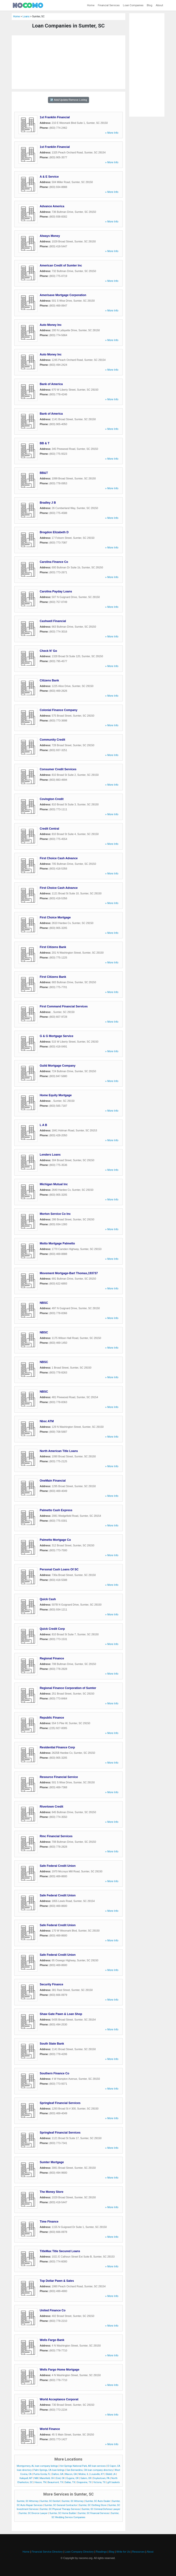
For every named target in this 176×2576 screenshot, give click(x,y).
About (159, 5)
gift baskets (113, 2482)
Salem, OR (85, 2478)
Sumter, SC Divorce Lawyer (33, 2513)
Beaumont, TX (55, 2482)
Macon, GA (71, 2474)
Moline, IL (84, 2474)
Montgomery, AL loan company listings (37, 2466)
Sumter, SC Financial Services (93, 2513)
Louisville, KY (97, 2474)
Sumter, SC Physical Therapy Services (60, 2509)
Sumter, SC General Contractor (60, 2505)
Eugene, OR (73, 2478)
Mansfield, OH (47, 2478)
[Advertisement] (68, 62)
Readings (101, 2551)
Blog (149, 5)
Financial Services (109, 5)
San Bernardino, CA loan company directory (89, 2470)
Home (90, 5)
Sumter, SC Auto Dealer (97, 2501)
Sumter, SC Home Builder (62, 2513)
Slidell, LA (111, 2474)
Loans (26, 16)
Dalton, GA (57, 2474)
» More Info (111, 132)
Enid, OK (60, 2478)
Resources (138, 2551)
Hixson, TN (40, 2482)
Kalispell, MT (26, 2478)
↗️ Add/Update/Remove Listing (68, 99)
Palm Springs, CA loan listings (49, 2470)
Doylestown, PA (101, 2478)
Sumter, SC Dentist (50, 2501)
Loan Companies (133, 5)
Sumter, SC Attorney (27, 2501)
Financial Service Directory (47, 2551)
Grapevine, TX (84, 2482)
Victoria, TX (99, 2482)
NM (36, 2478)
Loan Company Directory (79, 2551)
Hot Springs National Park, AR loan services (83, 2466)
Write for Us (123, 2551)
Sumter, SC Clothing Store (93, 2505)
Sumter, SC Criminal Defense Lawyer (101, 2509)
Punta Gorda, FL (41, 2474)
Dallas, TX (70, 2482)
